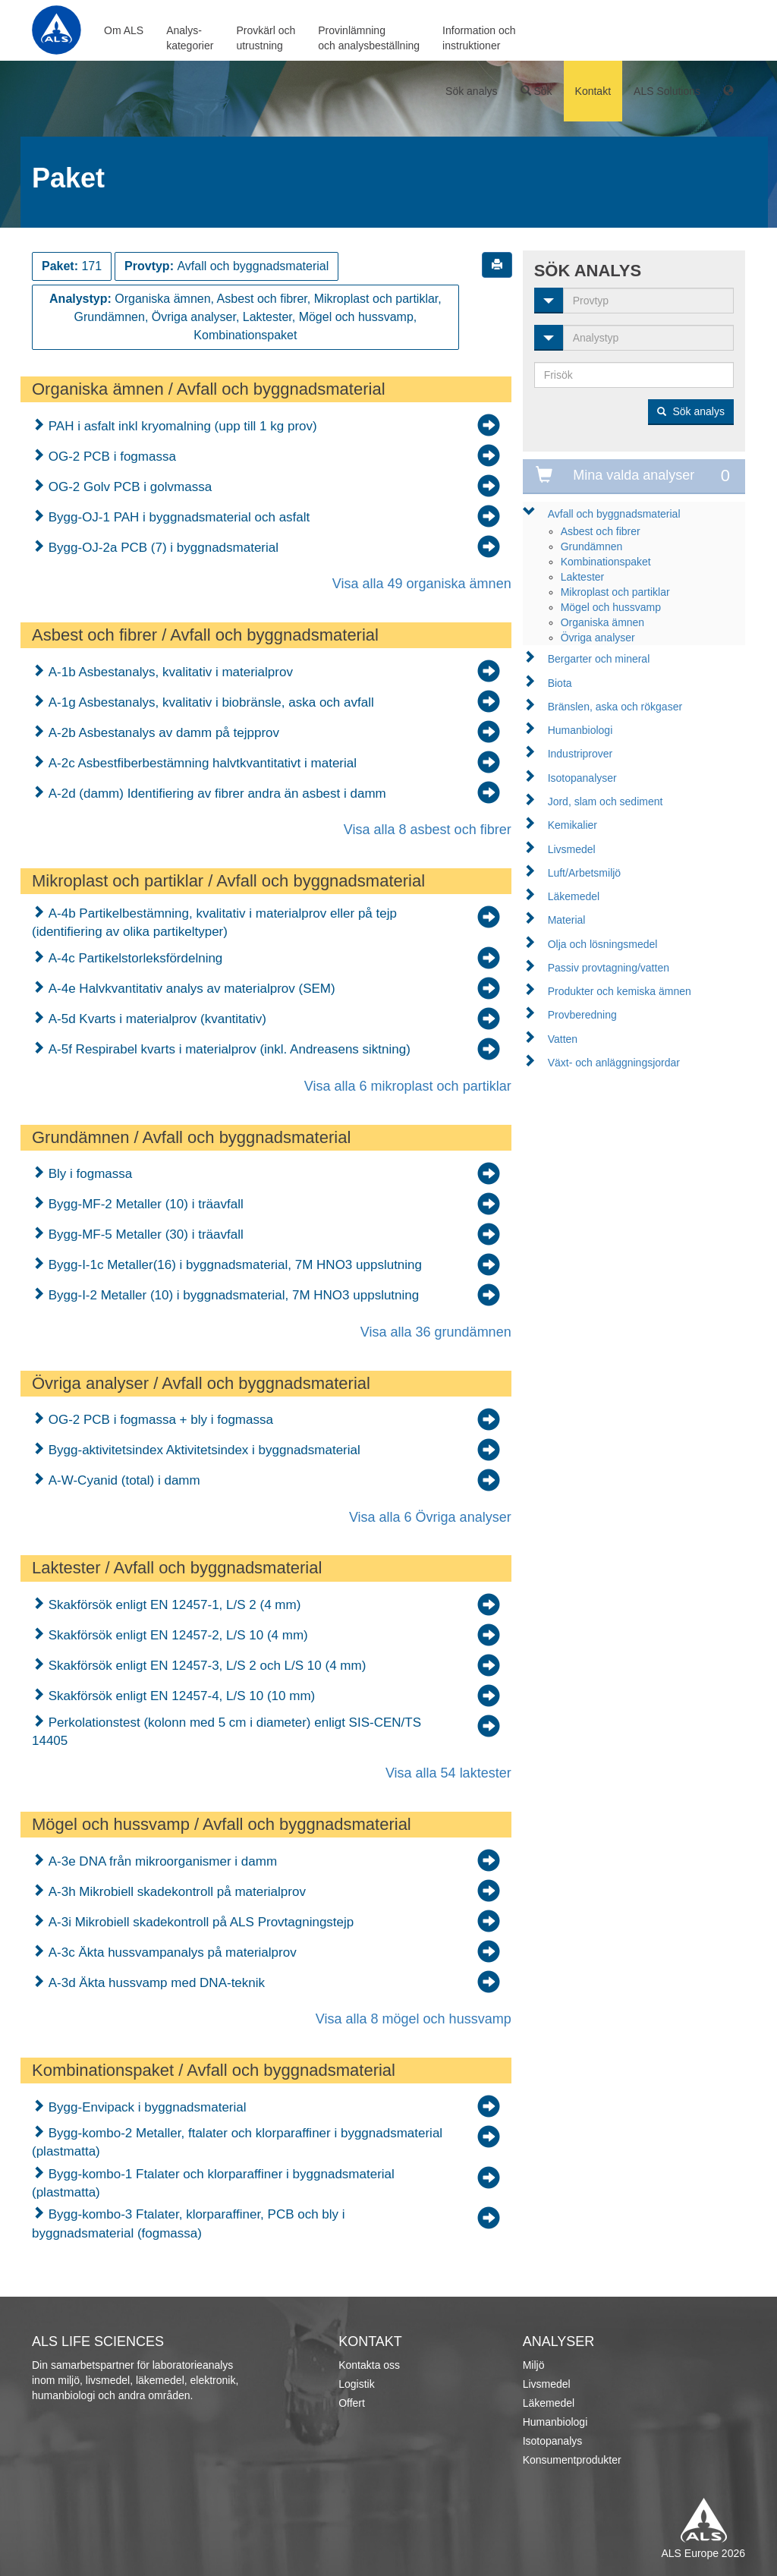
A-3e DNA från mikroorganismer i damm (161, 1861)
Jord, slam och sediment (605, 801)
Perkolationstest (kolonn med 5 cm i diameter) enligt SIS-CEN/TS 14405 (226, 1731)
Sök (536, 91)
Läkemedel (574, 896)
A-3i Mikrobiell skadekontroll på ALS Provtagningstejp (199, 1922)
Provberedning (582, 1015)
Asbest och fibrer (600, 531)
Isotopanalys (553, 2441)
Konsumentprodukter (572, 2460)
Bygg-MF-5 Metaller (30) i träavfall (144, 1234)
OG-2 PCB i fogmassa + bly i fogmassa (159, 1419)
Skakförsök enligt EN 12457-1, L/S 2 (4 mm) (172, 1605)
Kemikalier (572, 825)
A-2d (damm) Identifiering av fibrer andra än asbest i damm (215, 793)
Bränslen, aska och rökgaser (615, 707)
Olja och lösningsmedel (603, 944)
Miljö (534, 2365)
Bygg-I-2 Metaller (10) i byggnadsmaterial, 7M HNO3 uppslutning (232, 1295)
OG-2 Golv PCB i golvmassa (128, 487)
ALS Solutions (667, 91)
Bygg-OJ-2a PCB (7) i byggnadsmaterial (161, 547)
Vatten (562, 1039)
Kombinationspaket (606, 562)
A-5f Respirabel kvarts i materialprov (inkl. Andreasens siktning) (228, 1049)
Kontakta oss (369, 2365)
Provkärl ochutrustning (265, 38)
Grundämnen (592, 546)
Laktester (583, 577)
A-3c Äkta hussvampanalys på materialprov (171, 1952)
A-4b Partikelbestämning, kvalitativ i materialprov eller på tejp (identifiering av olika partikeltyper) (214, 922)
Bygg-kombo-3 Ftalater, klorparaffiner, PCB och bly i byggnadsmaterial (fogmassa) (188, 2223)
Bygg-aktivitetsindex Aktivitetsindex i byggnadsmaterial (202, 1450)
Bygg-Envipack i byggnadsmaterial (146, 2107)
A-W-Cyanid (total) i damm (122, 1480)
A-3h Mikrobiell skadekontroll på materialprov (175, 1892)
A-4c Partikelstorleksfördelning (133, 958)
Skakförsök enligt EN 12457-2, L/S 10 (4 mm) (176, 1635)
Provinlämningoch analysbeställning (369, 38)
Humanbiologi (580, 730)
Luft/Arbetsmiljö (584, 873)
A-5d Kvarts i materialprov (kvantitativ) (155, 1019)
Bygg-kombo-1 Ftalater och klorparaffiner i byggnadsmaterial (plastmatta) (213, 2183)
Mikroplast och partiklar (615, 592)
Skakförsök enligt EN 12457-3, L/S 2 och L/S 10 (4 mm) (205, 1665)
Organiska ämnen (603, 622)
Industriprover (580, 754)
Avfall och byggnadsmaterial (614, 514)
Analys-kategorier (189, 38)
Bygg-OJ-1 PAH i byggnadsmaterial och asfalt (177, 517)
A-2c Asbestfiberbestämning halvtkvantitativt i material (201, 763)
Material (567, 920)
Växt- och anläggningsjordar (614, 1063)
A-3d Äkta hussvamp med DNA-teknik (155, 1983)
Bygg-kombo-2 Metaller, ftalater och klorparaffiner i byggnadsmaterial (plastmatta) (237, 2142)
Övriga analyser (598, 637)
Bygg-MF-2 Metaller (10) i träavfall (144, 1204)
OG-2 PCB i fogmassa (110, 456)
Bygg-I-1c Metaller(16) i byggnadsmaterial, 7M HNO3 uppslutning (233, 1265)
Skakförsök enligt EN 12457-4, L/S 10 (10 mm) (180, 1696)
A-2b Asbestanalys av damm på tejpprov (162, 733)
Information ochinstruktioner (479, 38)
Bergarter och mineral (599, 659)
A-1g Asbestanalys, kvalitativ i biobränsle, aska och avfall (209, 702)
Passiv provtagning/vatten (608, 968)
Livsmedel (572, 849)
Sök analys (471, 91)
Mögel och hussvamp (611, 607)
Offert (351, 2403)
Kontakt (593, 91)
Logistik (356, 2384)
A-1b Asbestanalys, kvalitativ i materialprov (169, 672)
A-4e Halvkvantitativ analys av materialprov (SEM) (190, 988)
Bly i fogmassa (88, 1174)
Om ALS (123, 30)
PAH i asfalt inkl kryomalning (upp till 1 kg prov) (181, 426)
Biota (560, 683)
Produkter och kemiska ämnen (619, 991)
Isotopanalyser (582, 778)
